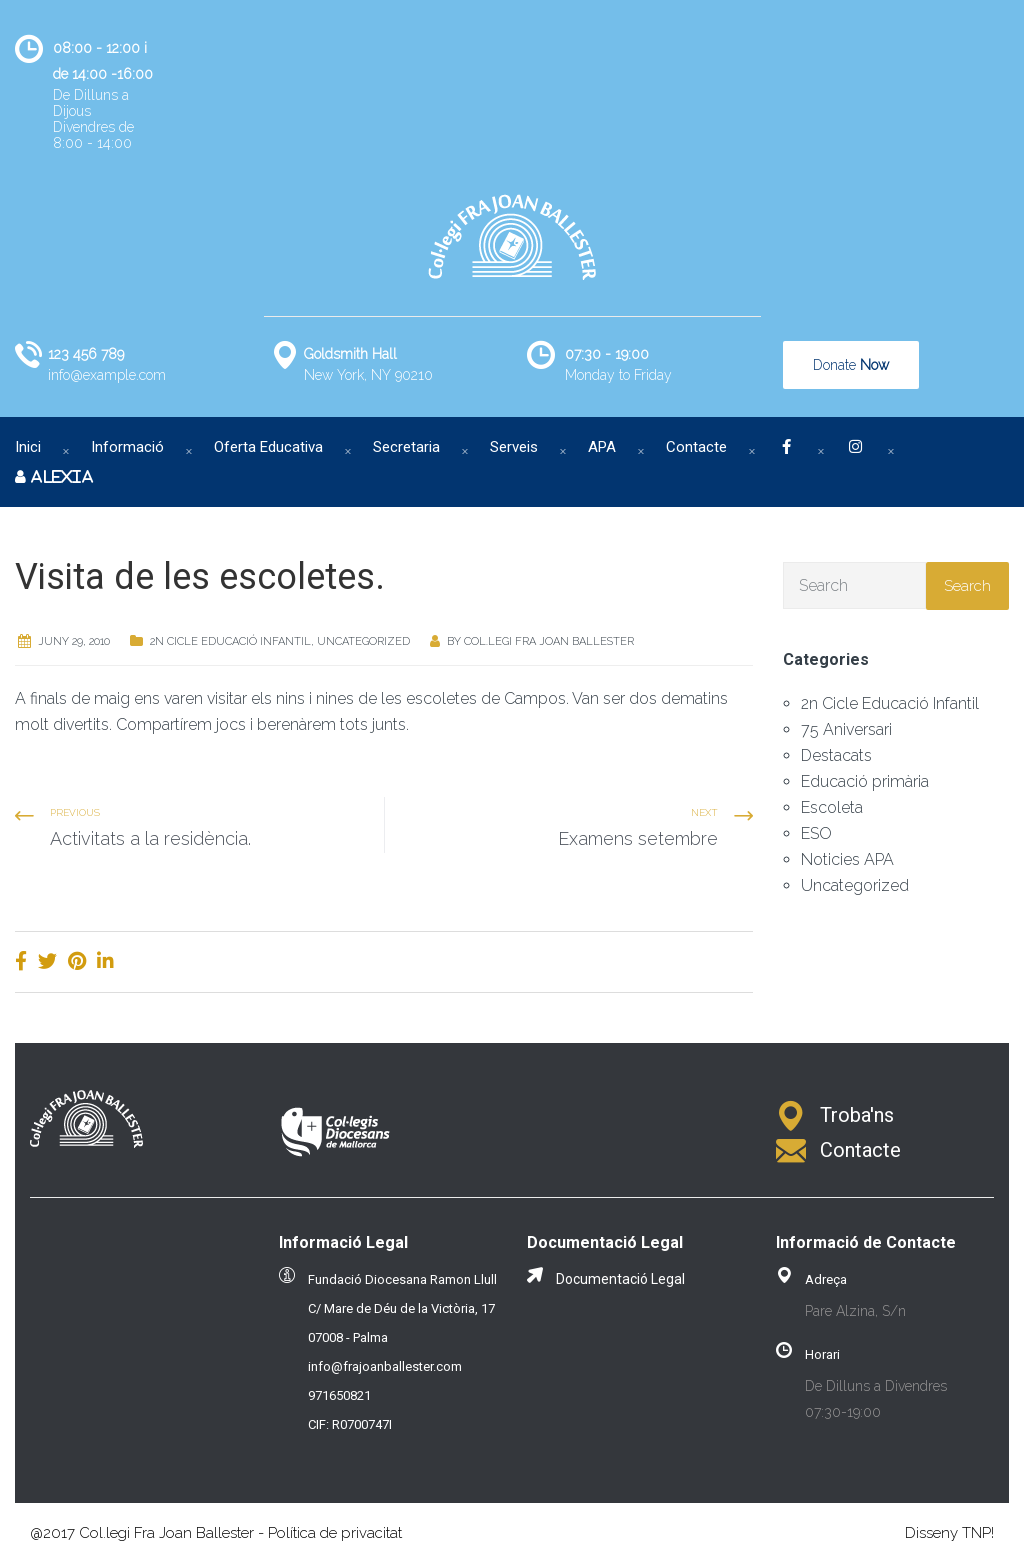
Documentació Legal (620, 1279)
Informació (127, 447)
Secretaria (406, 447)
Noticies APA (847, 859)
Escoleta (832, 807)
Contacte (696, 447)
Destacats (836, 755)
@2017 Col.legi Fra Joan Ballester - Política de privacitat (216, 1533)
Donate (851, 365)
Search (967, 586)
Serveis (514, 447)
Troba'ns (857, 1115)
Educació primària (865, 781)
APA (602, 447)
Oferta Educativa (268, 447)
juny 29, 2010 (74, 641)
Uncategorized (363, 641)
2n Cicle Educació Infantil (230, 641)
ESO (816, 833)
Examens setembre (638, 838)
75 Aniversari (846, 729)
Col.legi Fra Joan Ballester (549, 641)
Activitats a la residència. (150, 838)
